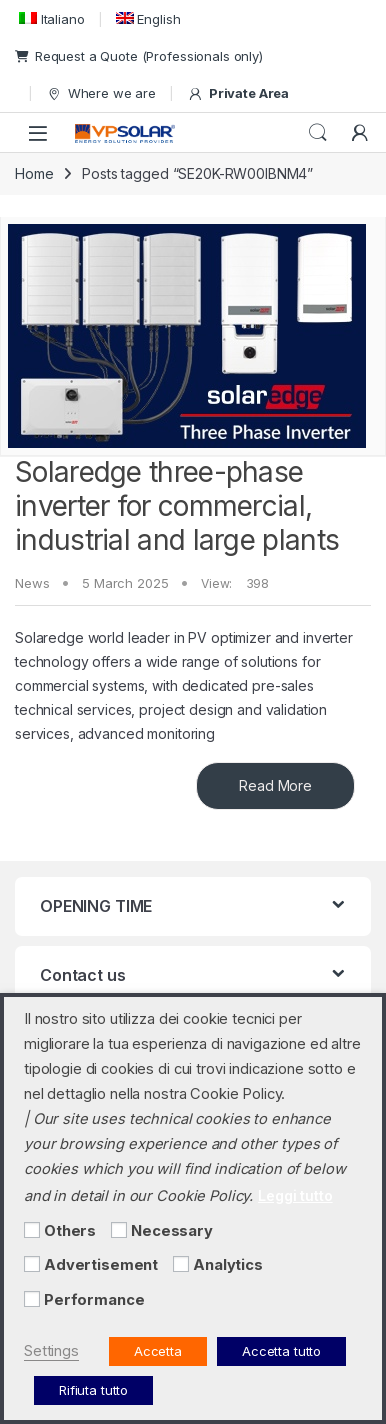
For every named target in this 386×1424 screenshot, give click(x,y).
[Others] (32, 1230)
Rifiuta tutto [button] (93, 1390)
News (32, 583)
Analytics (228, 1265)
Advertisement (101, 1265)
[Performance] (32, 1299)
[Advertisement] (32, 1264)
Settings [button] (51, 1351)
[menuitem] (50, 18)
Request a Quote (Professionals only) (139, 56)
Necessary (172, 1231)
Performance (94, 1300)
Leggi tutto (295, 1195)
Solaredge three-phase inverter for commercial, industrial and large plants (177, 505)
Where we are (101, 93)
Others (70, 1231)
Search (318, 133)
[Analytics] (181, 1264)
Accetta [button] (158, 1351)
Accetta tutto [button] (281, 1351)
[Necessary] (119, 1230)
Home (34, 173)
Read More (275, 785)
